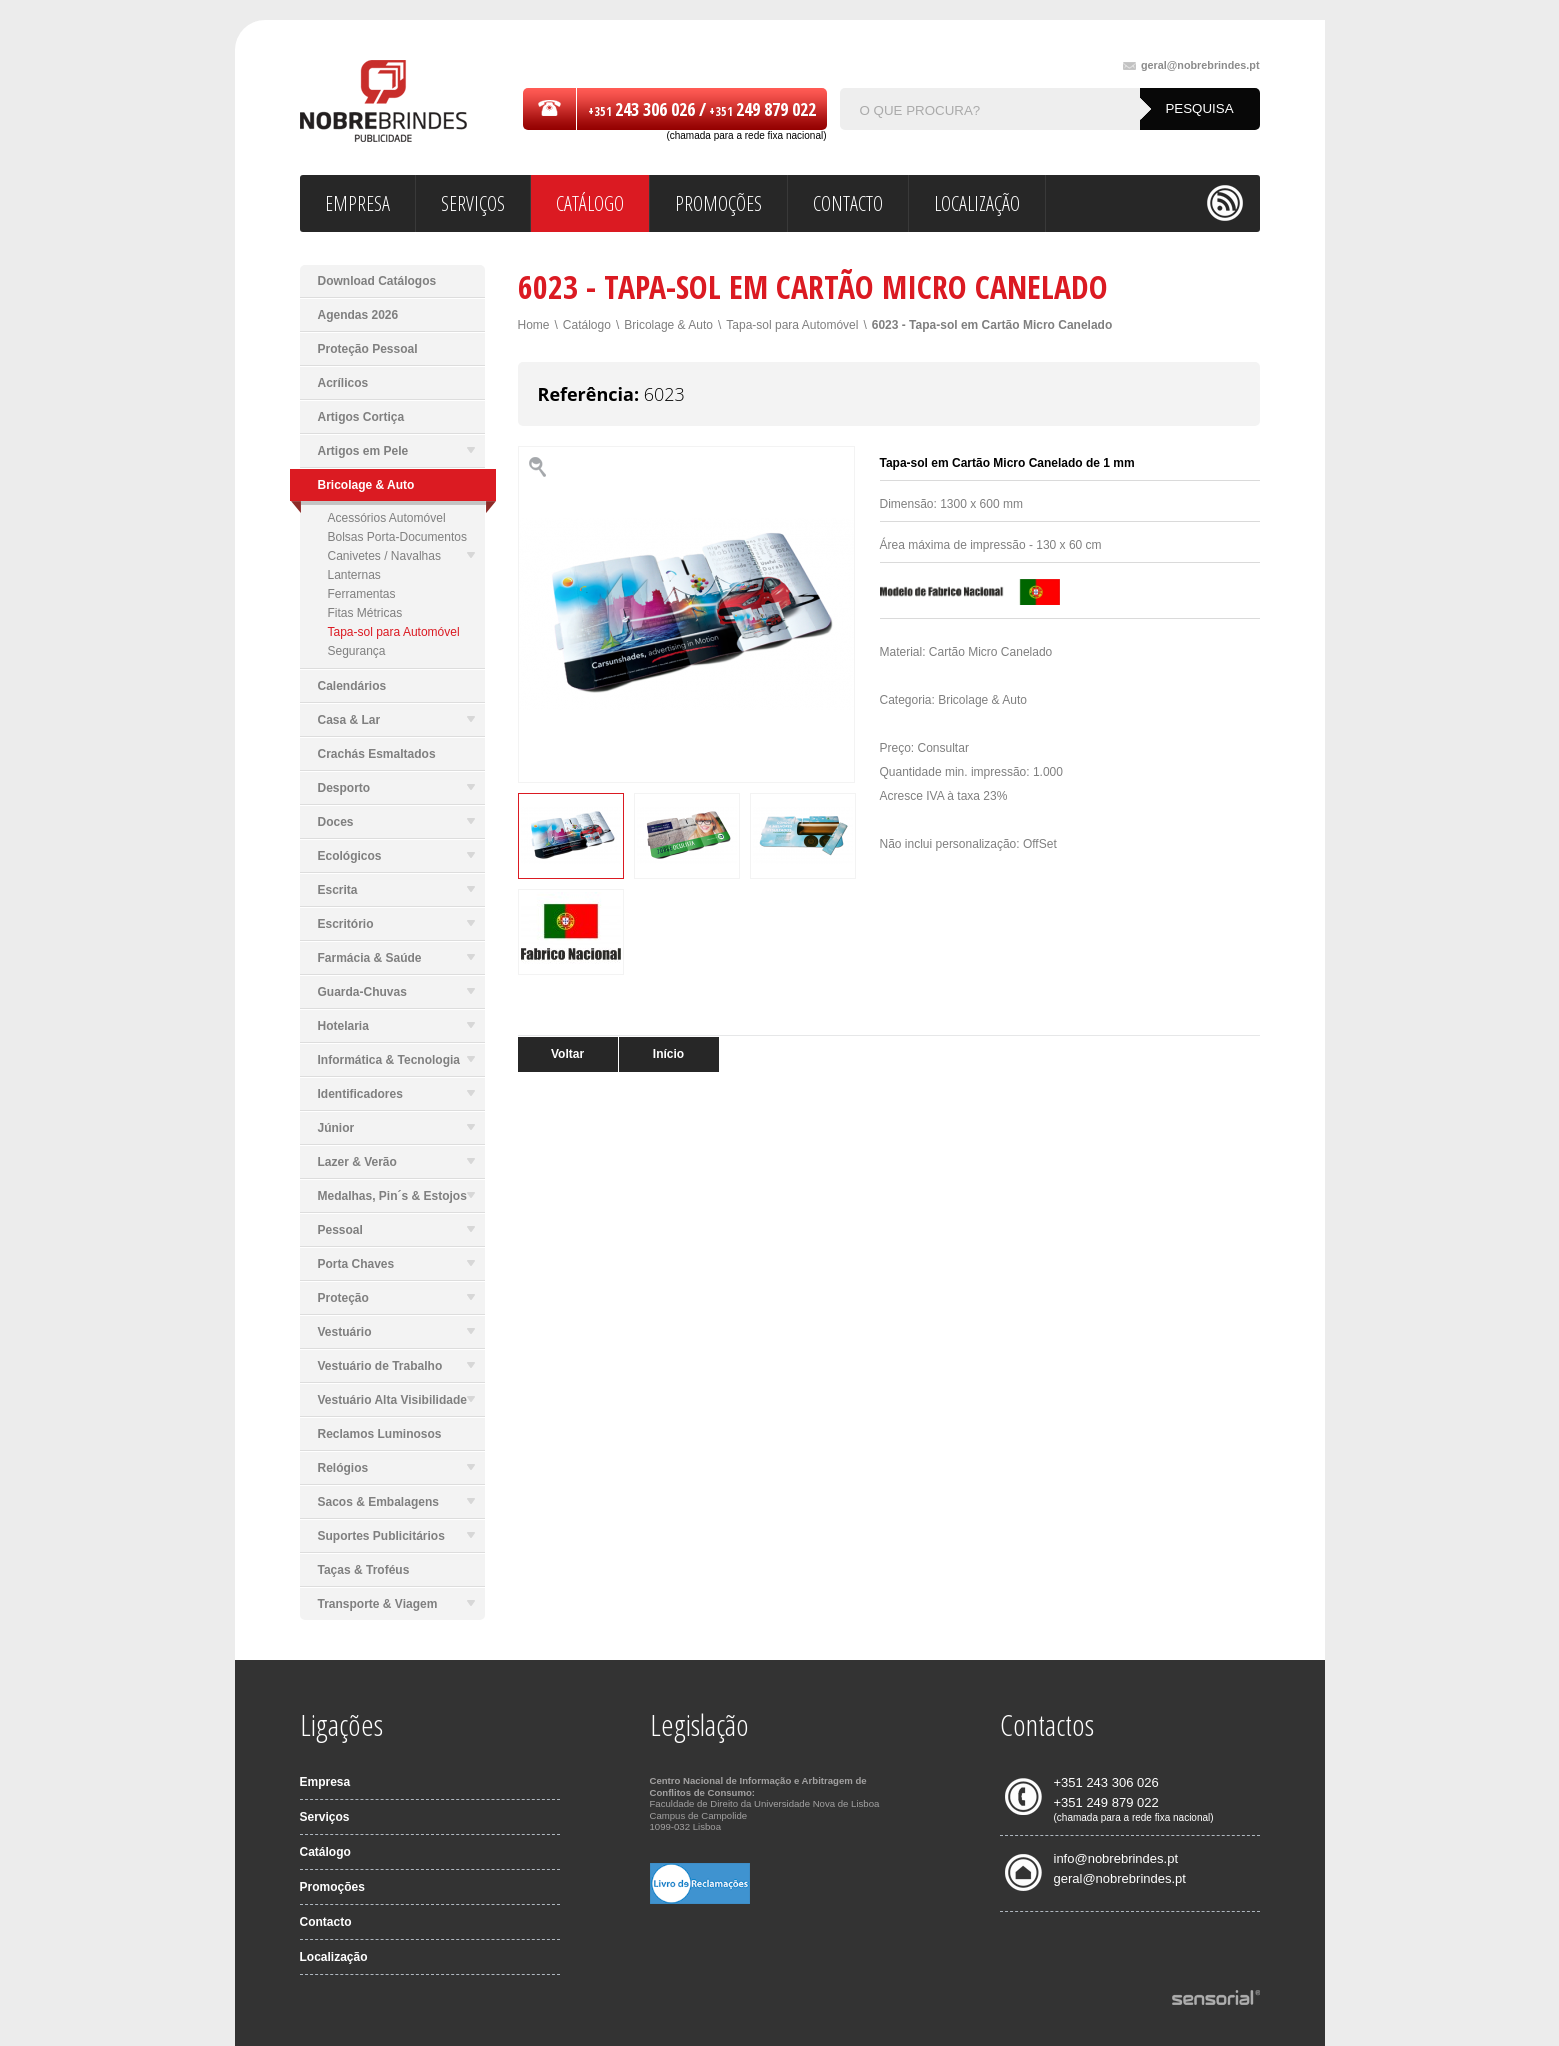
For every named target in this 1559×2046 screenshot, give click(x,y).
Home (534, 325)
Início (668, 1054)
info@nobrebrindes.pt (1116, 1858)
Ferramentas (362, 594)
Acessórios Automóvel (387, 518)
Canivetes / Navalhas (401, 556)
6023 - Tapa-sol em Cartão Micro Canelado (992, 325)
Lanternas (354, 575)
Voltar (567, 1054)
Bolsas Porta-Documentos (397, 537)
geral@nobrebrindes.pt (1191, 65)
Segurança (357, 651)
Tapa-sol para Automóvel (394, 632)
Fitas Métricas (365, 613)
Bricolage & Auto (668, 325)
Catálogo (587, 325)
